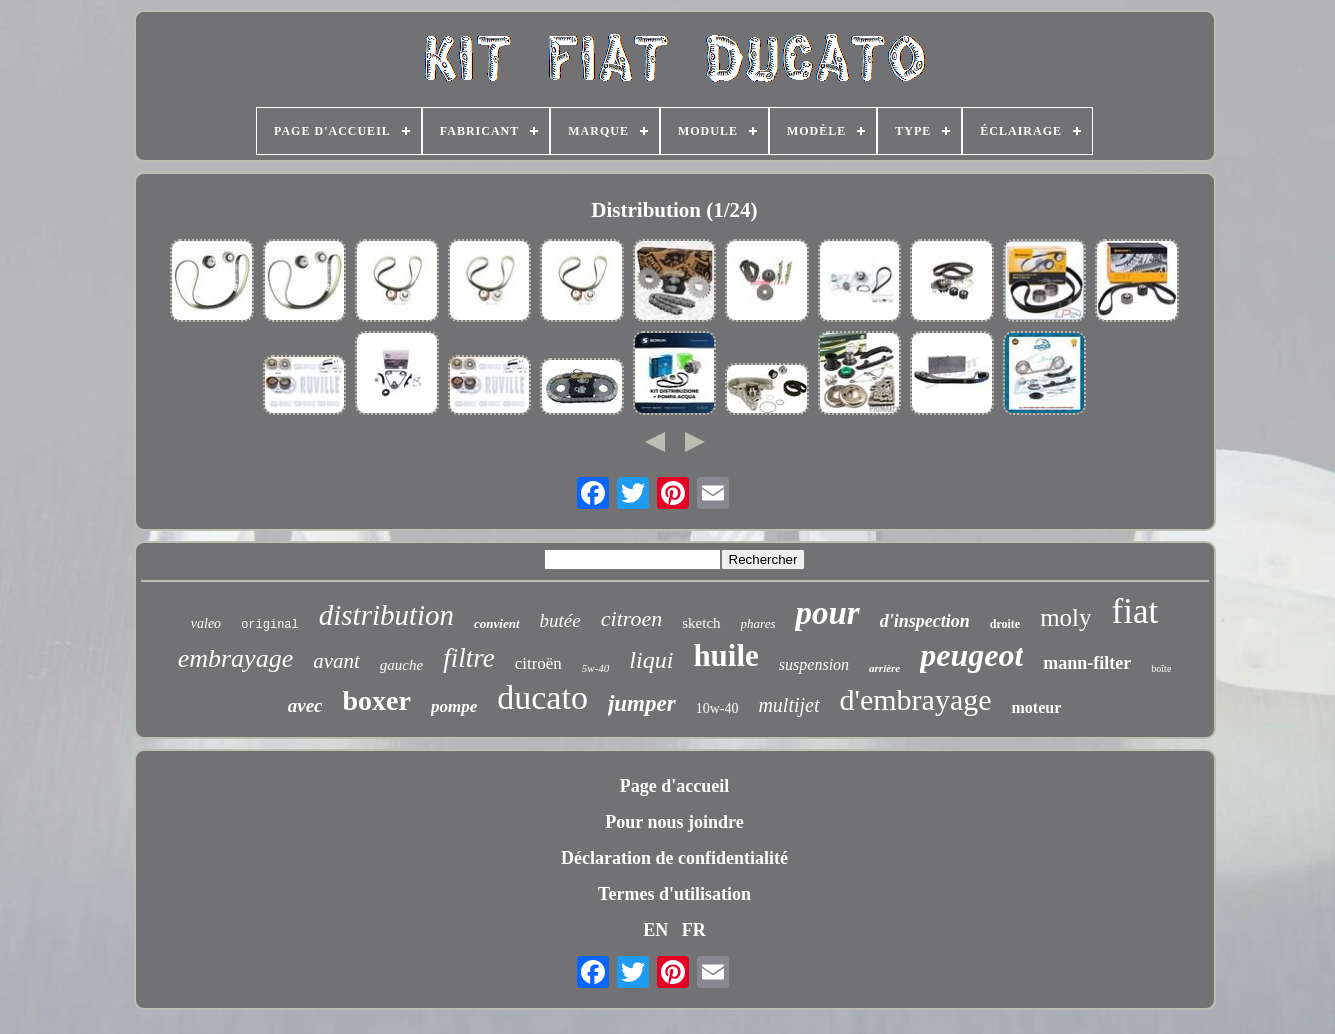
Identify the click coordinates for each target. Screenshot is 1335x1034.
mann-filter (1087, 663)
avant (336, 661)
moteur (1037, 707)
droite (1005, 624)
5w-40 (596, 668)
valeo (206, 623)
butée (560, 620)
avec (305, 705)
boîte (1161, 668)
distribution (386, 615)
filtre (469, 658)
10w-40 (717, 708)
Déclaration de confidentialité (674, 858)
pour (827, 613)
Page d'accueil (674, 786)
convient (497, 623)
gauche (401, 665)
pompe (454, 706)
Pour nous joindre (674, 822)
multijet (788, 705)
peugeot (971, 655)
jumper (642, 703)
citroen (632, 618)
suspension (814, 664)
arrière (884, 668)
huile (725, 655)
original (270, 625)
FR (694, 930)
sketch (701, 623)
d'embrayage (916, 699)
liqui (651, 660)
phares (758, 623)
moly (1065, 617)
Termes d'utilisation (674, 894)
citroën (538, 663)
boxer (377, 700)
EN (655, 930)
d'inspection (925, 621)
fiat (1135, 611)
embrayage (236, 658)
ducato (542, 697)
